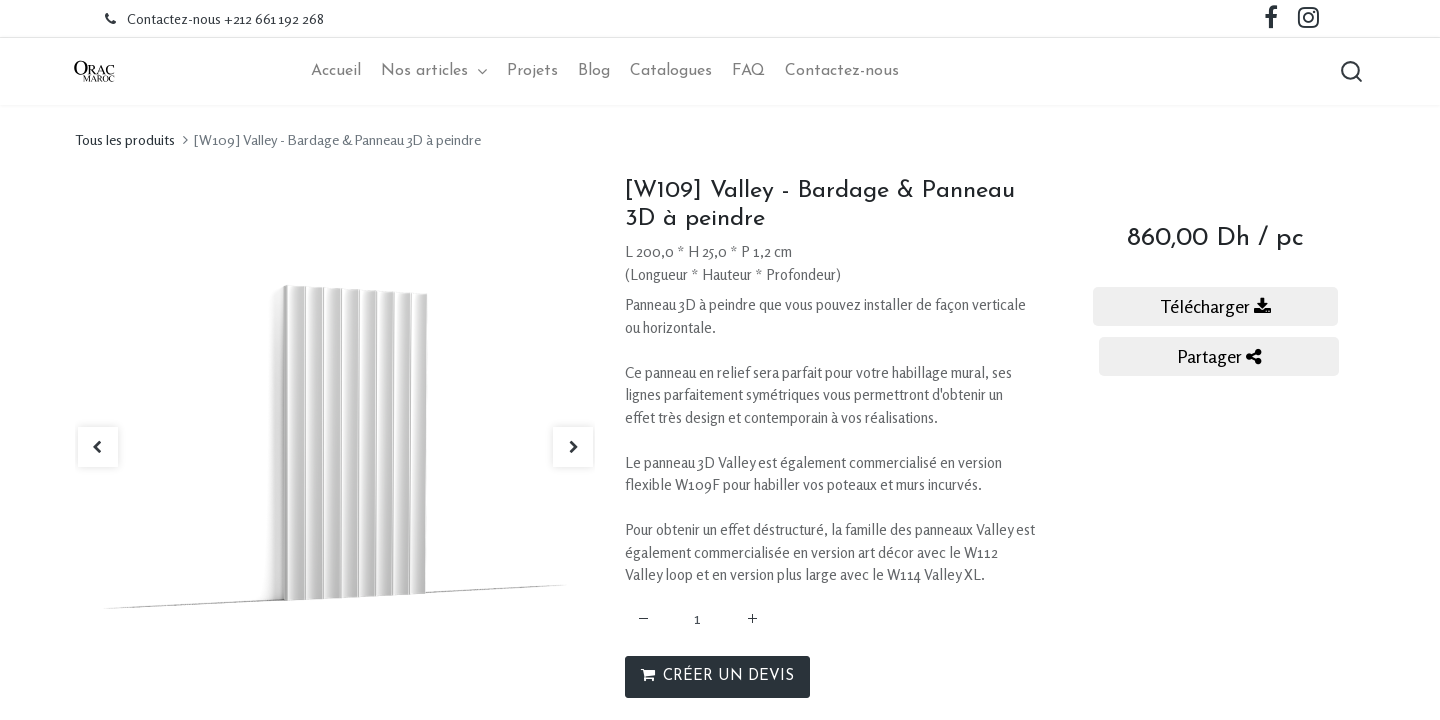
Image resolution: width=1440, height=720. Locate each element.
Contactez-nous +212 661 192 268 (225, 18)
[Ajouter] (752, 622)
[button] (1345, 73)
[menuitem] (336, 72)
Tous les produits (125, 142)
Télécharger (1215, 309)
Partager (1219, 359)
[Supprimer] (643, 622)
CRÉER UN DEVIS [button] (717, 678)
